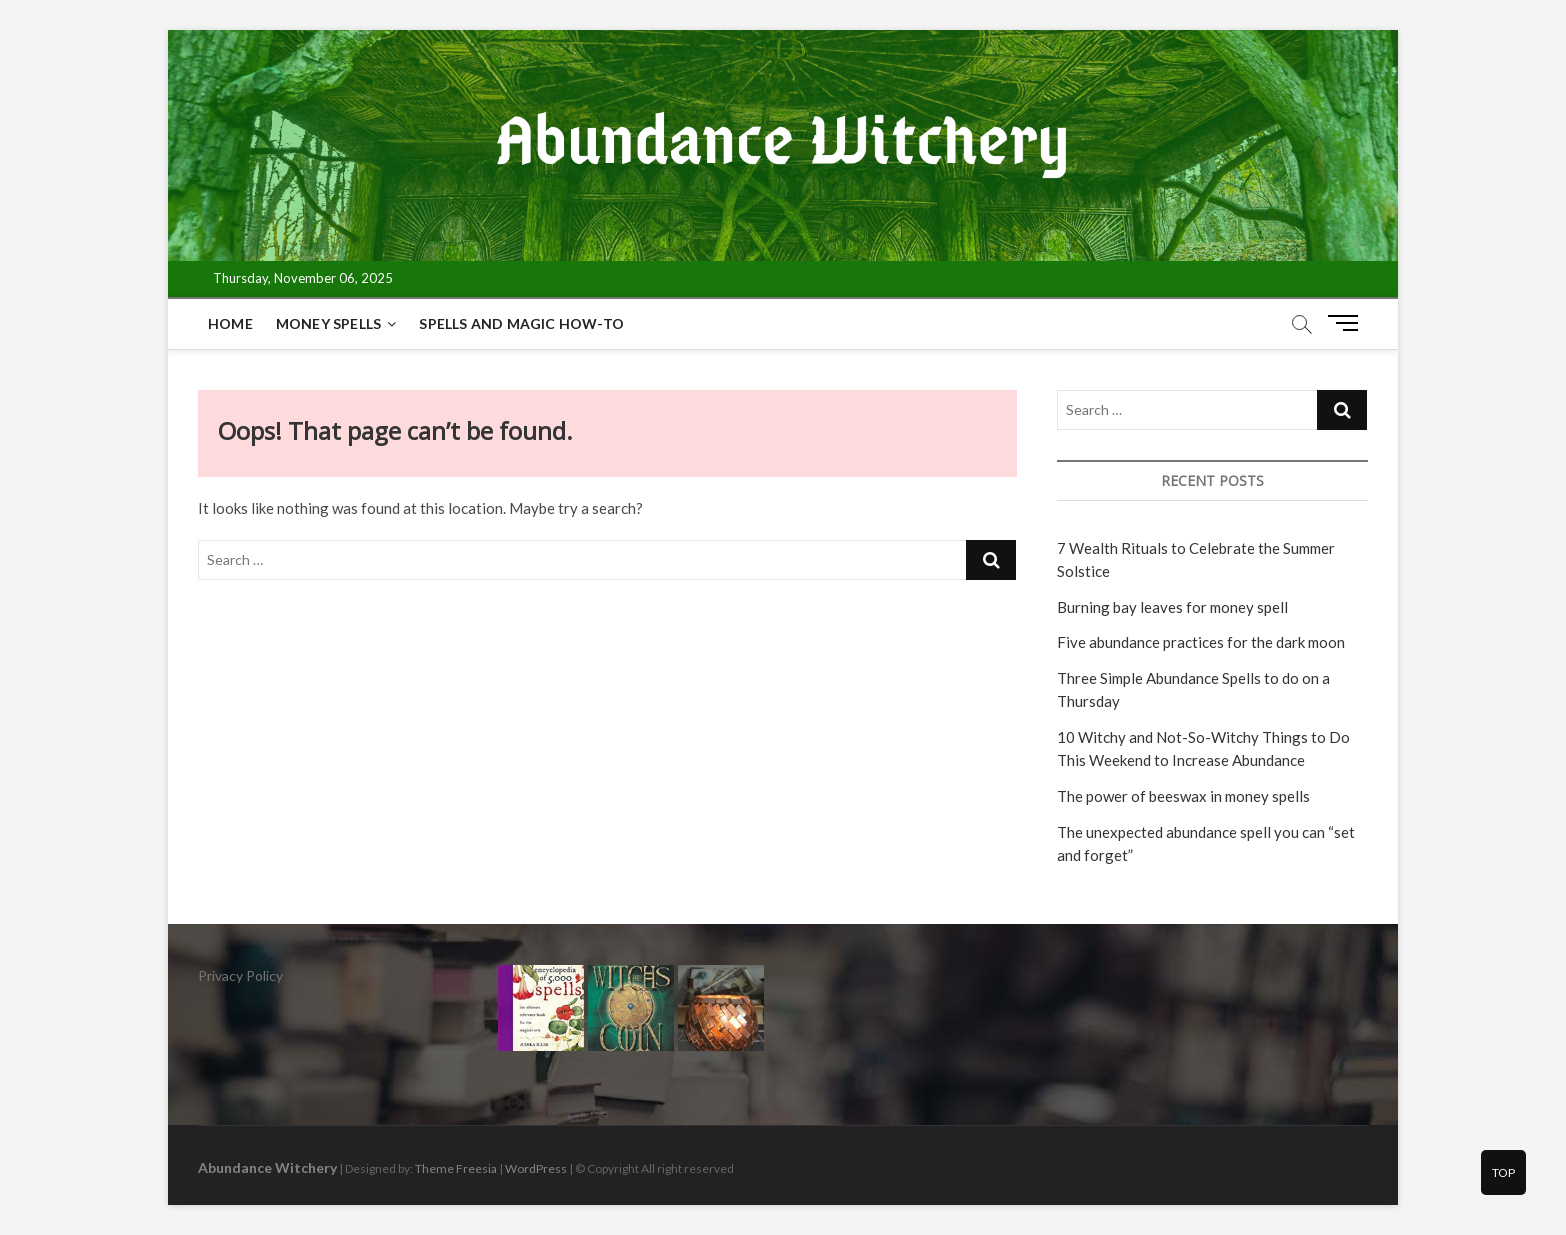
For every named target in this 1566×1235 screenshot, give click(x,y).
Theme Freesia (456, 1168)
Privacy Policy (240, 975)
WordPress (536, 1168)
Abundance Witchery (267, 1167)
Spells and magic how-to (521, 323)
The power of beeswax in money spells (1183, 796)
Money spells (328, 323)
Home (230, 323)
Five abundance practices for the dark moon (1201, 642)
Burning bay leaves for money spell (1172, 607)
